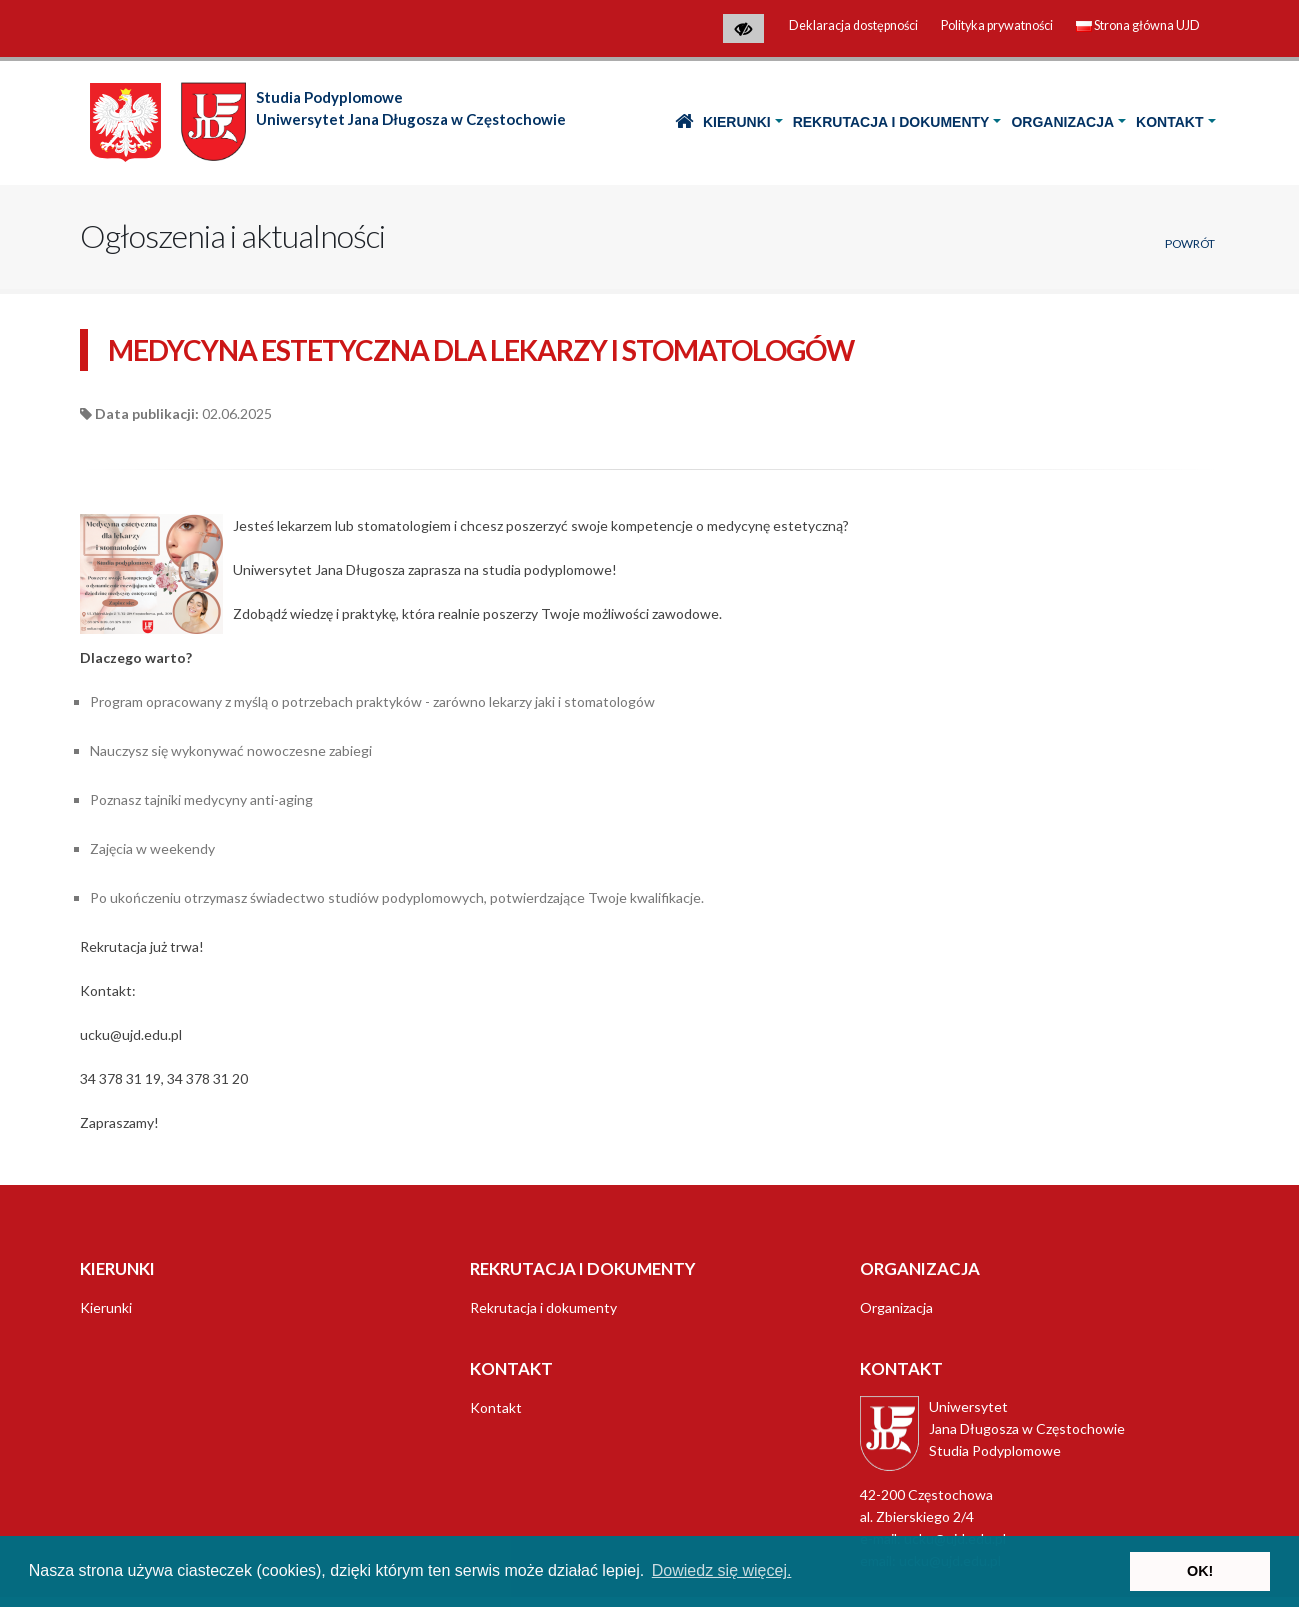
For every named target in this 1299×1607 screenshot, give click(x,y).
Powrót (1190, 243)
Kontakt (1169, 122)
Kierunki (737, 122)
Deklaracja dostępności (853, 25)
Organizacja (1062, 122)
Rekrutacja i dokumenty (891, 122)
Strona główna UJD (1138, 25)
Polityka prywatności (997, 25)
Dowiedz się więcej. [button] (722, 1570)
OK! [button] (1200, 1571)
